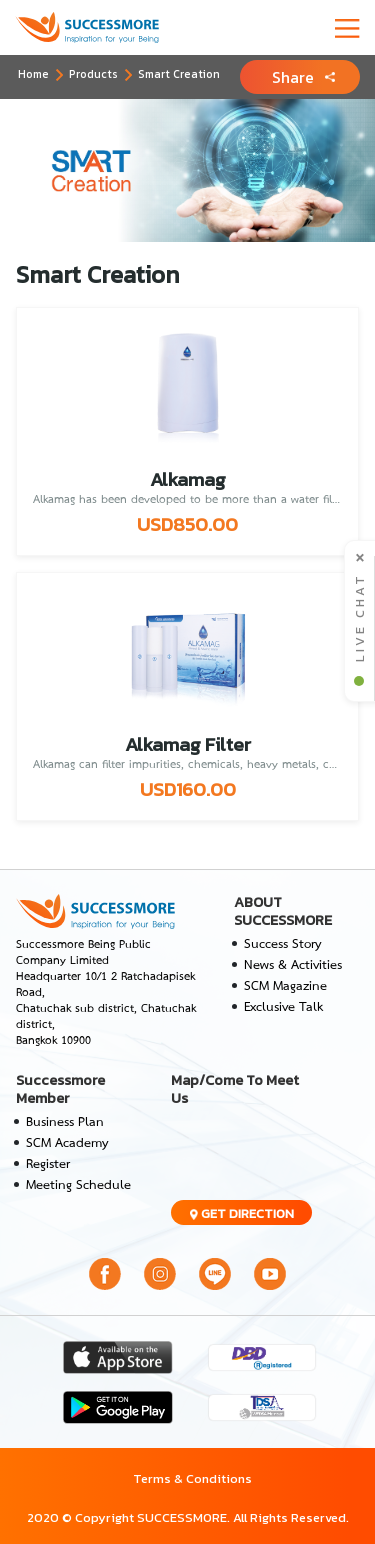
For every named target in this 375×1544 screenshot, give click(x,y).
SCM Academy (67, 1143)
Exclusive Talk (283, 1007)
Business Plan (65, 1122)
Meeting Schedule (78, 1185)
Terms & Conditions (192, 1478)
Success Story (283, 944)
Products (93, 74)
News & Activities (293, 965)
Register (48, 1164)
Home (33, 74)
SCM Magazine (285, 986)
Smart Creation (179, 74)
